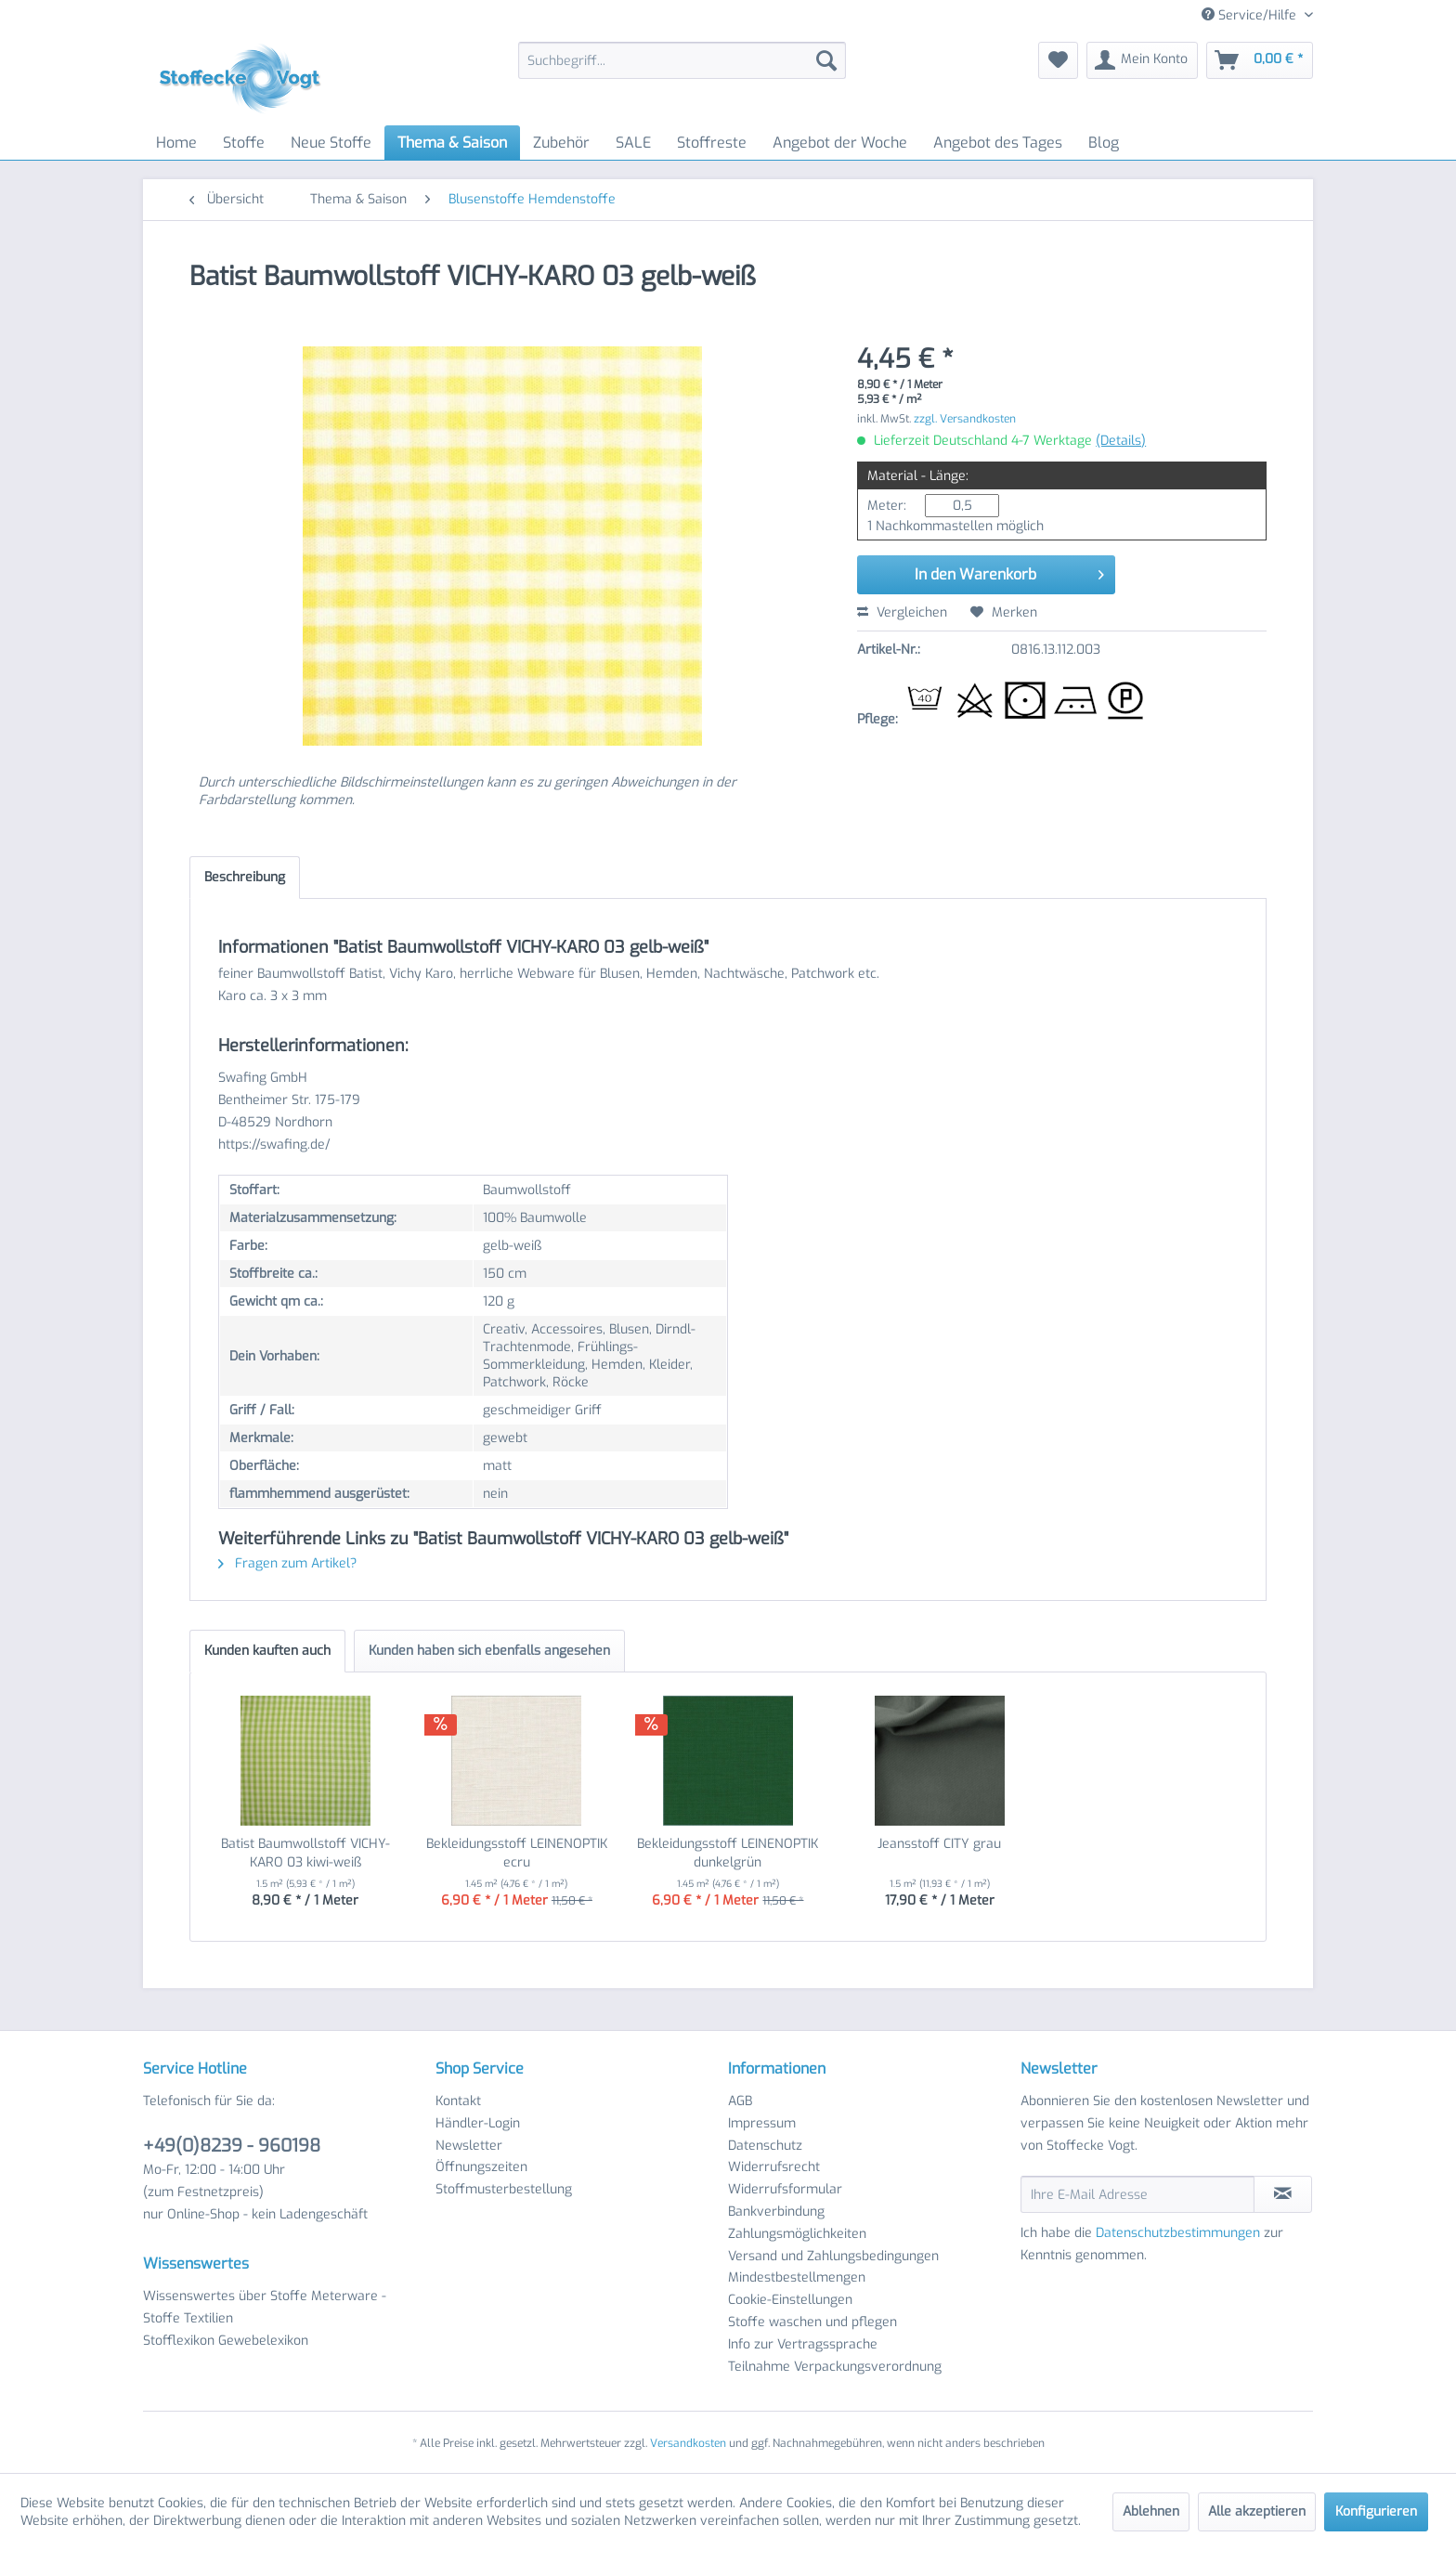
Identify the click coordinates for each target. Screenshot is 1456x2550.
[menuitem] (682, 60)
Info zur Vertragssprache (803, 2344)
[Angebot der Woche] (840, 142)
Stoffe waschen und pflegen (812, 2322)
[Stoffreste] (712, 142)
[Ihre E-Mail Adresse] (1137, 2194)
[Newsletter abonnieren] (1283, 2194)
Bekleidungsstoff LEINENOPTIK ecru (516, 1853)
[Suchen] (826, 60)
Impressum (762, 2123)
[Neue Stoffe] (331, 142)
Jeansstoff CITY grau (939, 1844)
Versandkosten (688, 2443)
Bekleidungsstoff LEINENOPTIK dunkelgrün (727, 1853)
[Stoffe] (244, 142)
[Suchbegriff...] (682, 60)
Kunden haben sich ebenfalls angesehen (489, 1650)
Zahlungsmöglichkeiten (797, 2234)
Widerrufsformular (785, 2189)
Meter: (886, 505)
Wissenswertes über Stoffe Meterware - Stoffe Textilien (264, 2307)
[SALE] (633, 142)
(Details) (1121, 440)
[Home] (176, 142)
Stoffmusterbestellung (504, 2189)
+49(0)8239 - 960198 (231, 2145)
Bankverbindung (776, 2211)
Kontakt (458, 2101)
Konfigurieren (1376, 2511)
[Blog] (1103, 142)
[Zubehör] (561, 142)
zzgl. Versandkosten (965, 418)
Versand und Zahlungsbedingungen (833, 2256)
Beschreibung (244, 877)
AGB (740, 2101)
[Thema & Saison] (452, 142)
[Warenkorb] (1259, 60)
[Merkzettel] (1058, 60)
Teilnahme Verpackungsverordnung (835, 2366)
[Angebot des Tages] (997, 142)
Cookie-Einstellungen (790, 2300)
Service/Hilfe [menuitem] (1251, 15)
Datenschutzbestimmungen (1178, 2233)
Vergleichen (902, 612)
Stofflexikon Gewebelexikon (225, 2340)
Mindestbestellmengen (796, 2277)
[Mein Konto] (1142, 60)
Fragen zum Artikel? (287, 1563)
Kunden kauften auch (267, 1650)
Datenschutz (765, 2145)
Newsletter (469, 2145)
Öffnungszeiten (481, 2167)
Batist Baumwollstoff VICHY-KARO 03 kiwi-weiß (305, 1853)
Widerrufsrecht (774, 2167)
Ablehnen (1151, 2511)
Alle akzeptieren (1257, 2511)
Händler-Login (478, 2123)
